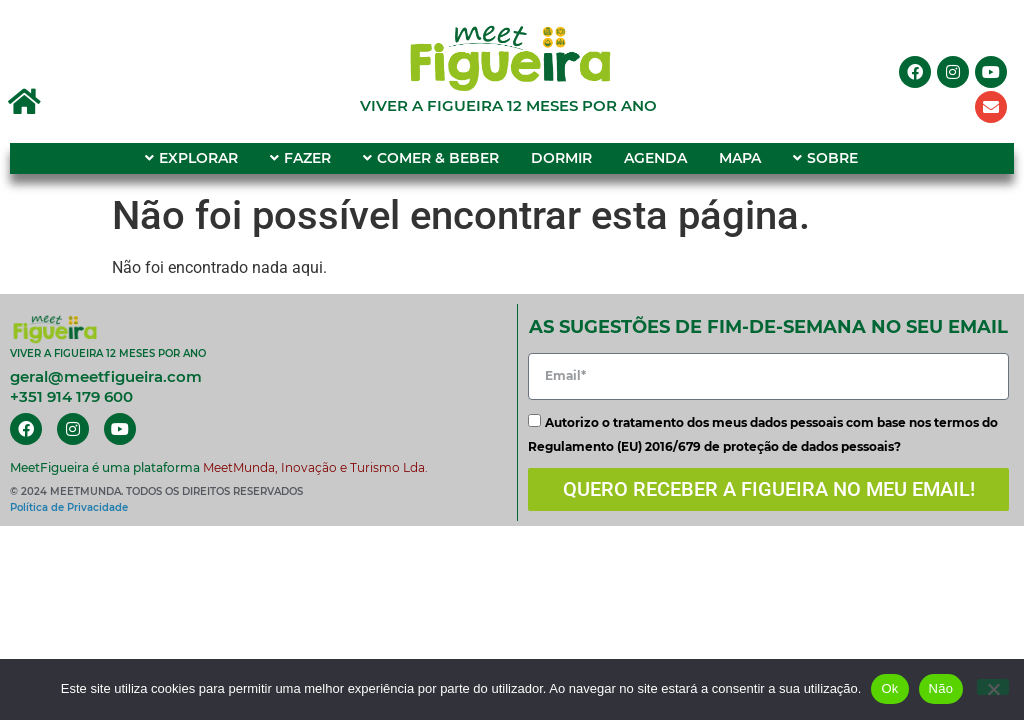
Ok (889, 688)
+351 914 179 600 (71, 396)
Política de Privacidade (69, 507)
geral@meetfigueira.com (106, 376)
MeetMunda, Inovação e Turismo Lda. (315, 467)
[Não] (993, 687)
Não (941, 688)
